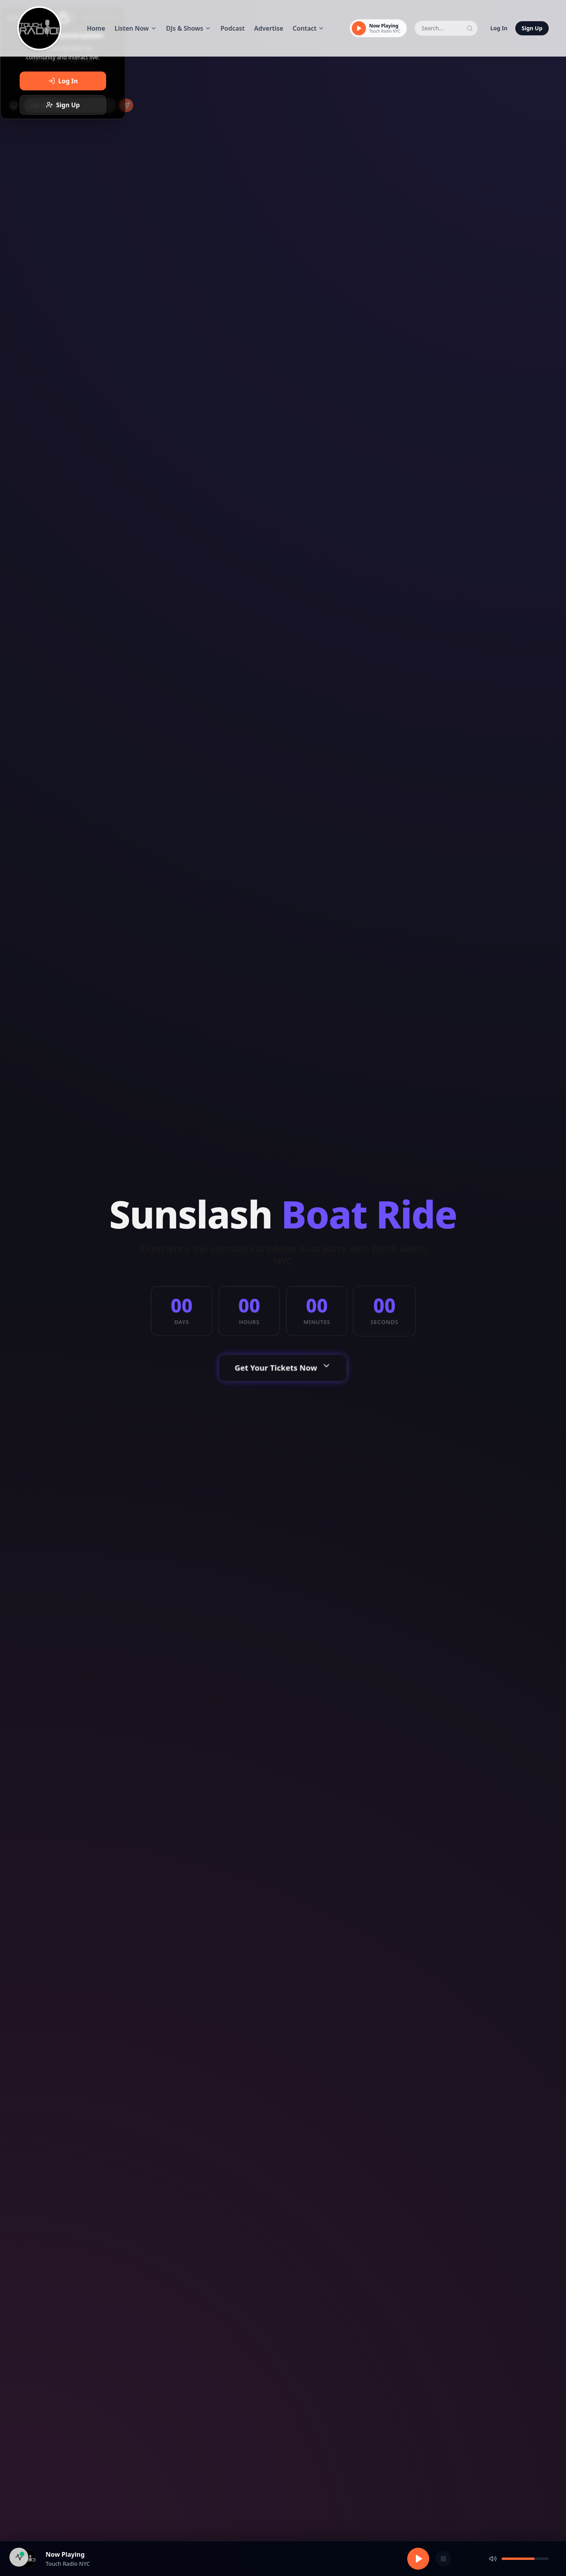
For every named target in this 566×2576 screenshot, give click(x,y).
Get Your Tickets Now (283, 1368)
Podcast (233, 28)
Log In (498, 28)
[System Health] (18, 2557)
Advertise (268, 28)
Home (96, 28)
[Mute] (493, 2559)
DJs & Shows (188, 28)
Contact (309, 28)
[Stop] (443, 2559)
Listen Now (136, 28)
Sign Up (532, 28)
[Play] (359, 28)
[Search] (470, 28)
